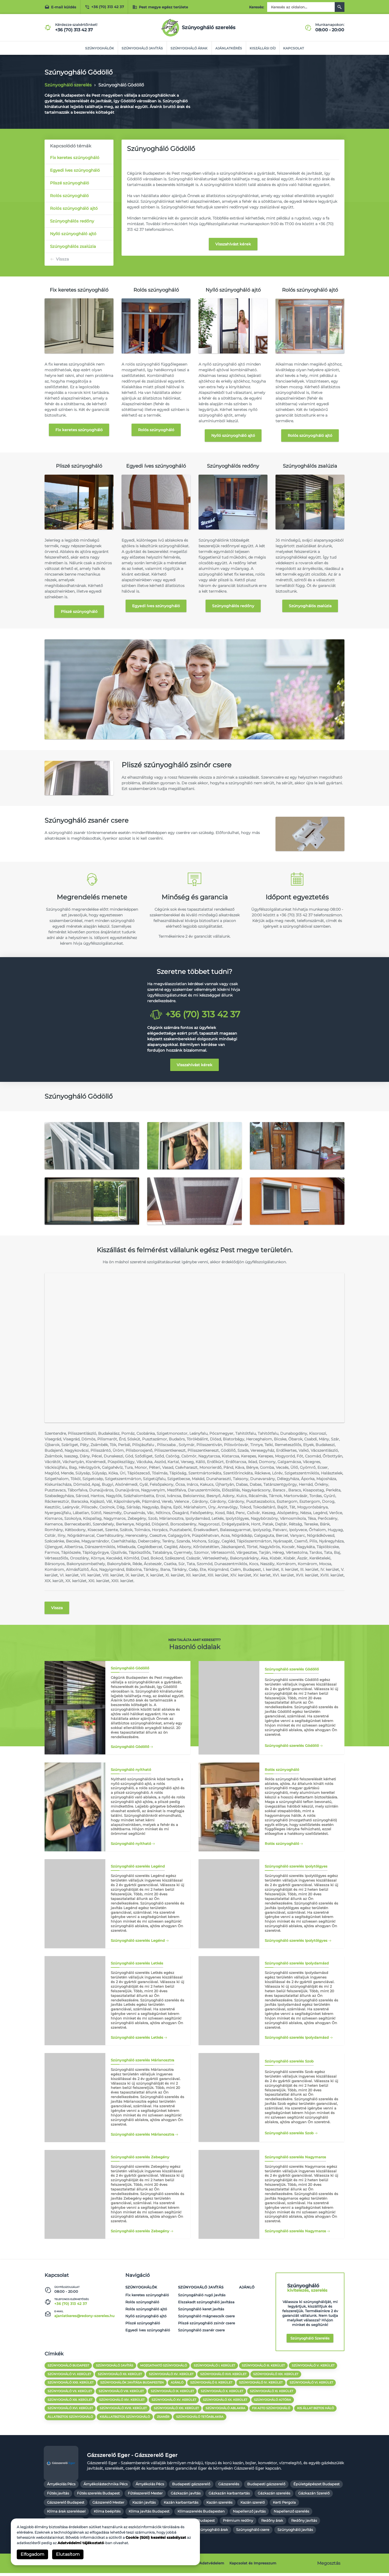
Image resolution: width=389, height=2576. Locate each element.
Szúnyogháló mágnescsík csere (206, 2318)
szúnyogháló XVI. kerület (70, 2411)
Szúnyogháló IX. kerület (172, 2393)
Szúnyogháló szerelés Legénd (138, 1942)
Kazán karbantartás (181, 2505)
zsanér (163, 2419)
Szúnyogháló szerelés (310, 2340)
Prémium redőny (238, 2523)
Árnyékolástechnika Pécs (105, 2487)
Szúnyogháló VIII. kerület (121, 2393)
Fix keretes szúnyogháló (74, 157)
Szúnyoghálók (98, 48)
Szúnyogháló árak (188, 48)
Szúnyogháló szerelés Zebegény (140, 2233)
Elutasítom (68, 2554)
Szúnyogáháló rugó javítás (202, 2297)
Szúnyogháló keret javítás (201, 2311)
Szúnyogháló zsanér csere (201, 2332)
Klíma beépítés (107, 2514)
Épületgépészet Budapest (316, 2487)
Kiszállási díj (263, 48)
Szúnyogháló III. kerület (264, 2367)
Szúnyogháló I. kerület (215, 2367)
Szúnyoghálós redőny (72, 221)
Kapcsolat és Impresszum (252, 2566)
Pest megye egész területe (160, 7)
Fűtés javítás (58, 2496)
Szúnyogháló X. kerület (222, 2393)
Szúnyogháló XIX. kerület (276, 2376)
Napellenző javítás (249, 2514)
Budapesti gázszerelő (191, 2487)
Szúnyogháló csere (252, 2533)
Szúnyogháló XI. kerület (272, 2393)
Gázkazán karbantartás (229, 2496)
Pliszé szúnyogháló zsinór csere (206, 2325)
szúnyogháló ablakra (226, 2411)
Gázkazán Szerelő (314, 2496)
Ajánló (246, 2289)
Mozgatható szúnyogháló (163, 2367)
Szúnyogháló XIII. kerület (70, 2402)
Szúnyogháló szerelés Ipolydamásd (297, 2039)
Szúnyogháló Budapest (68, 2367)
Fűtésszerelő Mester (145, 2496)
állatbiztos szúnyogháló (70, 2419)
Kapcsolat (294, 48)
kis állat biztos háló (316, 2411)
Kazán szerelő (252, 2505)
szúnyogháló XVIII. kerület (123, 2411)
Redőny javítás (304, 2523)
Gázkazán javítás (185, 2496)
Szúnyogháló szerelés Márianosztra (142, 2136)
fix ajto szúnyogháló (272, 2411)
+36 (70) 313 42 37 (104, 7)
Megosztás (328, 2566)
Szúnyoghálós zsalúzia (73, 246)
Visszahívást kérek (233, 244)
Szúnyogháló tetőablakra (200, 2419)
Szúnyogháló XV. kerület (171, 2376)
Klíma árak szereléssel (66, 2514)
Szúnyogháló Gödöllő (130, 1748)
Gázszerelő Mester (108, 2505)
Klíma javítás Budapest (149, 2514)
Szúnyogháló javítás (141, 48)
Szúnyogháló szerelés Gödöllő (292, 1746)
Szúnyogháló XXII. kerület (70, 2385)
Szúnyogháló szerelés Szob (289, 2135)
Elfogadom (32, 2554)
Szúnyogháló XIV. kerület (122, 2402)
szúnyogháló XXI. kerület (176, 2411)
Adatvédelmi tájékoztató (81, 2543)
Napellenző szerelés (291, 2514)
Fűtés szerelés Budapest (98, 2496)
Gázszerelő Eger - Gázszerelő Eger (132, 2458)
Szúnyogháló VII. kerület (70, 2393)
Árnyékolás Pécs (61, 2487)
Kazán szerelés (219, 2505)
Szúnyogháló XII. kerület (120, 2376)
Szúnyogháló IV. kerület (261, 2385)
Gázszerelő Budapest (65, 2505)
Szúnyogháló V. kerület (314, 2367)
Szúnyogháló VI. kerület (69, 2376)
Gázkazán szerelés (274, 2496)
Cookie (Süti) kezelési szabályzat (156, 2537)
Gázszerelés (228, 2487)
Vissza (62, 259)
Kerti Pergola (284, 2505)
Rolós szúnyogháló (69, 195)
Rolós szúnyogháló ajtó (74, 208)
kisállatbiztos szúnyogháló (125, 2419)
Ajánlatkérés (229, 48)
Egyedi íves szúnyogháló (75, 170)
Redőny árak (272, 2523)
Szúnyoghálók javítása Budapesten (132, 2385)
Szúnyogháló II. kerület (212, 2385)
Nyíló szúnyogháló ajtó (73, 233)
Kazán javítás (144, 2505)
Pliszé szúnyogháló (69, 182)
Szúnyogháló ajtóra (273, 2402)
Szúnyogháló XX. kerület (225, 2402)
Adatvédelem (211, 2566)
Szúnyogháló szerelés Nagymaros (295, 2233)
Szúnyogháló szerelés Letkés (137, 2039)
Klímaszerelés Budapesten (201, 2514)
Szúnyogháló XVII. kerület (224, 2376)
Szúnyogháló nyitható (131, 1844)
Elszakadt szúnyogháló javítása (206, 2304)
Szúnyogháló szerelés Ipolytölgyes (296, 1942)
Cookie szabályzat (178, 2566)
